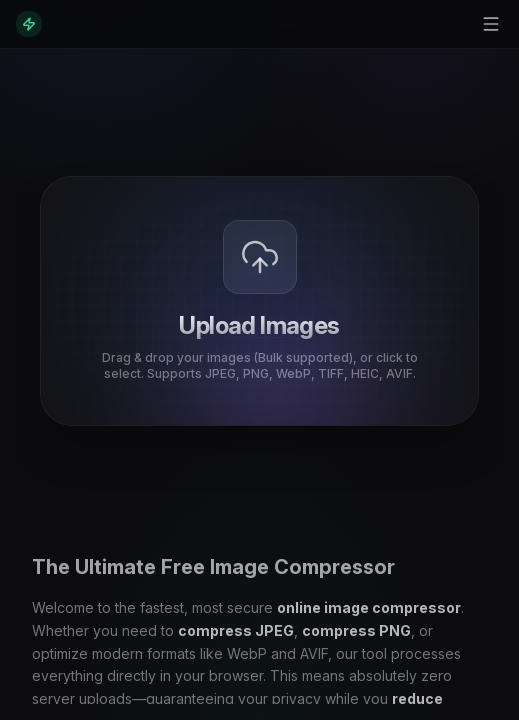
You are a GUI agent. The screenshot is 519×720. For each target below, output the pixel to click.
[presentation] (259, 301)
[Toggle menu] (491, 24)
